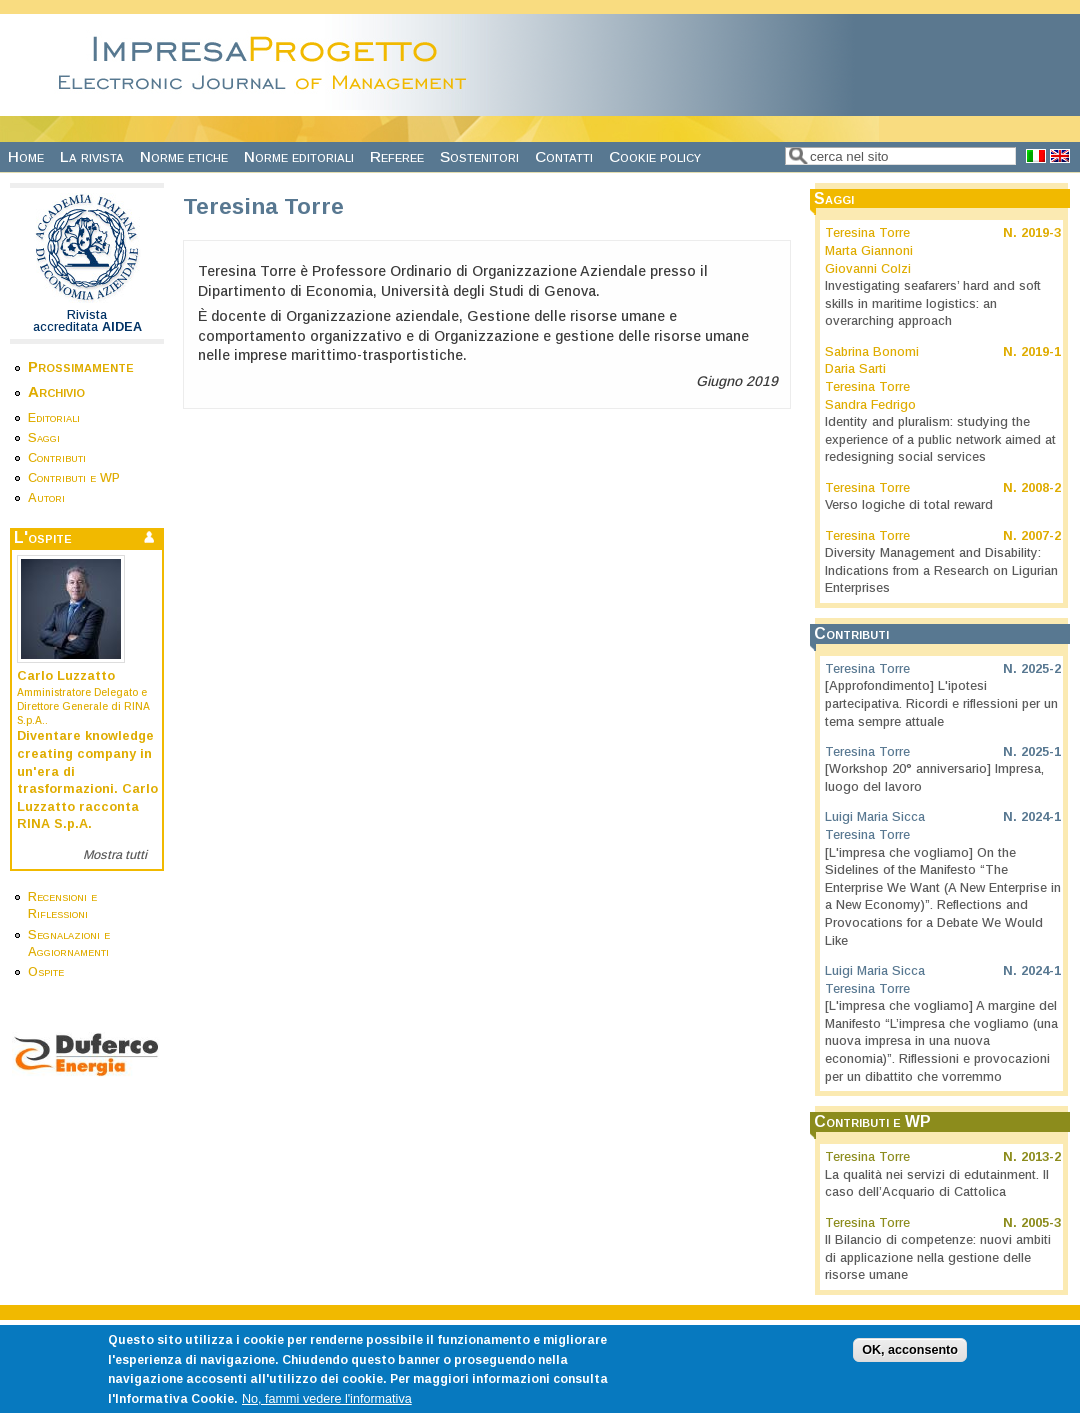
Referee (397, 156)
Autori (46, 498)
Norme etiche (184, 156)
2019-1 (1041, 352)
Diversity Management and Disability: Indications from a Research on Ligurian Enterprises (941, 570)
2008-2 (1041, 488)
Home (26, 156)
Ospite (46, 972)
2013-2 (1041, 1157)
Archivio (56, 391)
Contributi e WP (74, 478)
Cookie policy (655, 156)
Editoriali (54, 418)
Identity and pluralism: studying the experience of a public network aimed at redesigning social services (940, 439)
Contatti (564, 156)
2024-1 (1041, 817)
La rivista (92, 156)
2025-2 (1041, 669)
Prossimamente (81, 366)
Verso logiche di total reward (909, 505)
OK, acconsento (910, 1358)
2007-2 (1041, 536)
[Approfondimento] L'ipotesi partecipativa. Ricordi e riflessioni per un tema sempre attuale (941, 703)
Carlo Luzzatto (66, 676)
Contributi (57, 458)
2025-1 (1041, 752)
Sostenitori (479, 156)
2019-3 (1041, 233)
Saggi (44, 438)
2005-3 (1041, 1223)
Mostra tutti (115, 855)
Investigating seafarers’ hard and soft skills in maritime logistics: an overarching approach (933, 303)
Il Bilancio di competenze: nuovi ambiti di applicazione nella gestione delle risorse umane (938, 1257)
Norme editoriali (299, 156)
